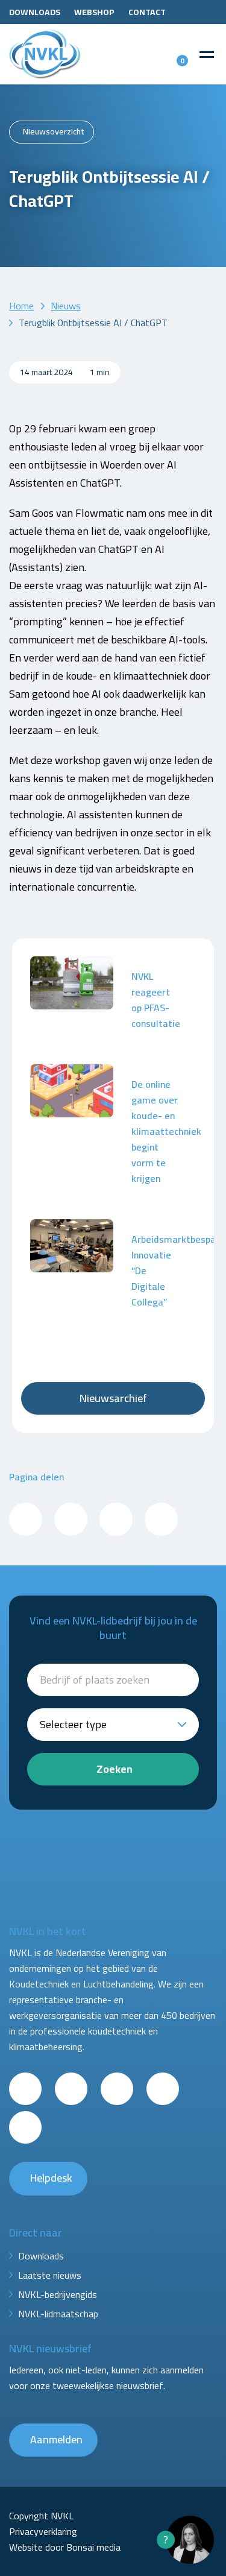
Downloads (34, 12)
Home (21, 306)
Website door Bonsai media (65, 2547)
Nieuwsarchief (113, 1398)
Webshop (94, 12)
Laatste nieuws (49, 2275)
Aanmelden (56, 2439)
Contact (147, 12)
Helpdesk (51, 2178)
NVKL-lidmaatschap (58, 2314)
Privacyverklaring (43, 2531)
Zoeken (114, 1769)
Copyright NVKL (41, 2516)
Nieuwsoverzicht (53, 131)
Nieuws (66, 306)
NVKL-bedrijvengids (57, 2294)
